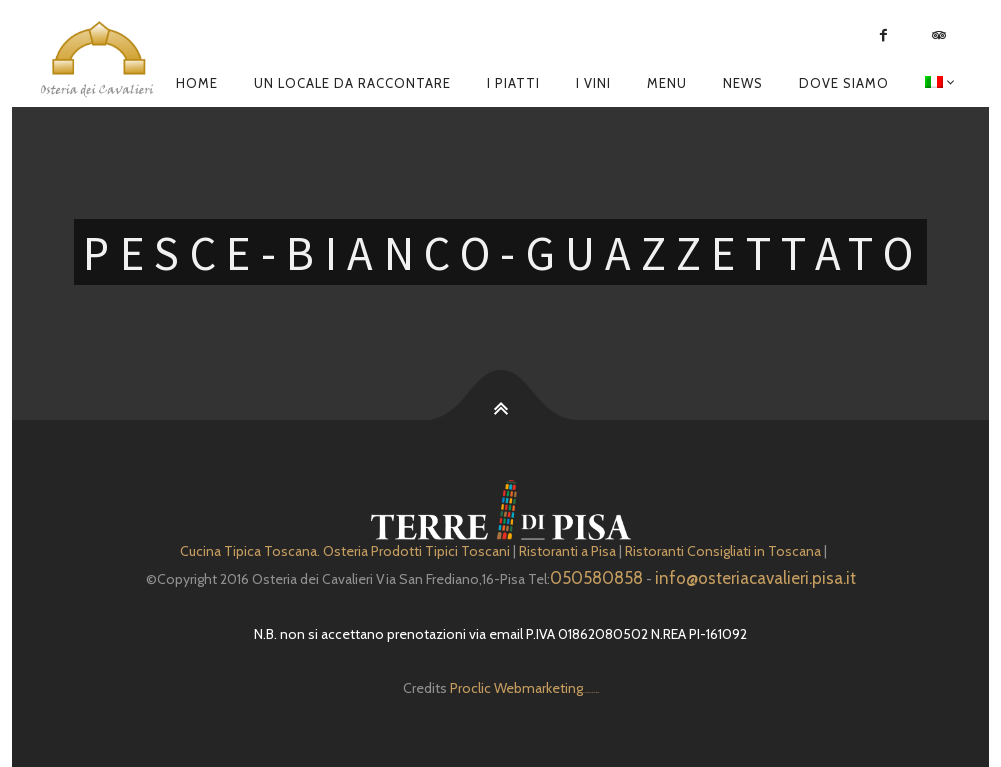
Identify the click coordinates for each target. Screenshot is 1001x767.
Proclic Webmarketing (516, 688)
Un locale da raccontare (352, 83)
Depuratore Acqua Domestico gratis (590, 692)
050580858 (596, 578)
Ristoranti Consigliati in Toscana (723, 551)
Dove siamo (844, 83)
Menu (667, 83)
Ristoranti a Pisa (567, 551)
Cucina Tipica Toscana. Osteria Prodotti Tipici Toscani (345, 551)
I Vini (593, 83)
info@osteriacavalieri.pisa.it (755, 578)
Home (197, 83)
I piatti (513, 83)
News (743, 83)
